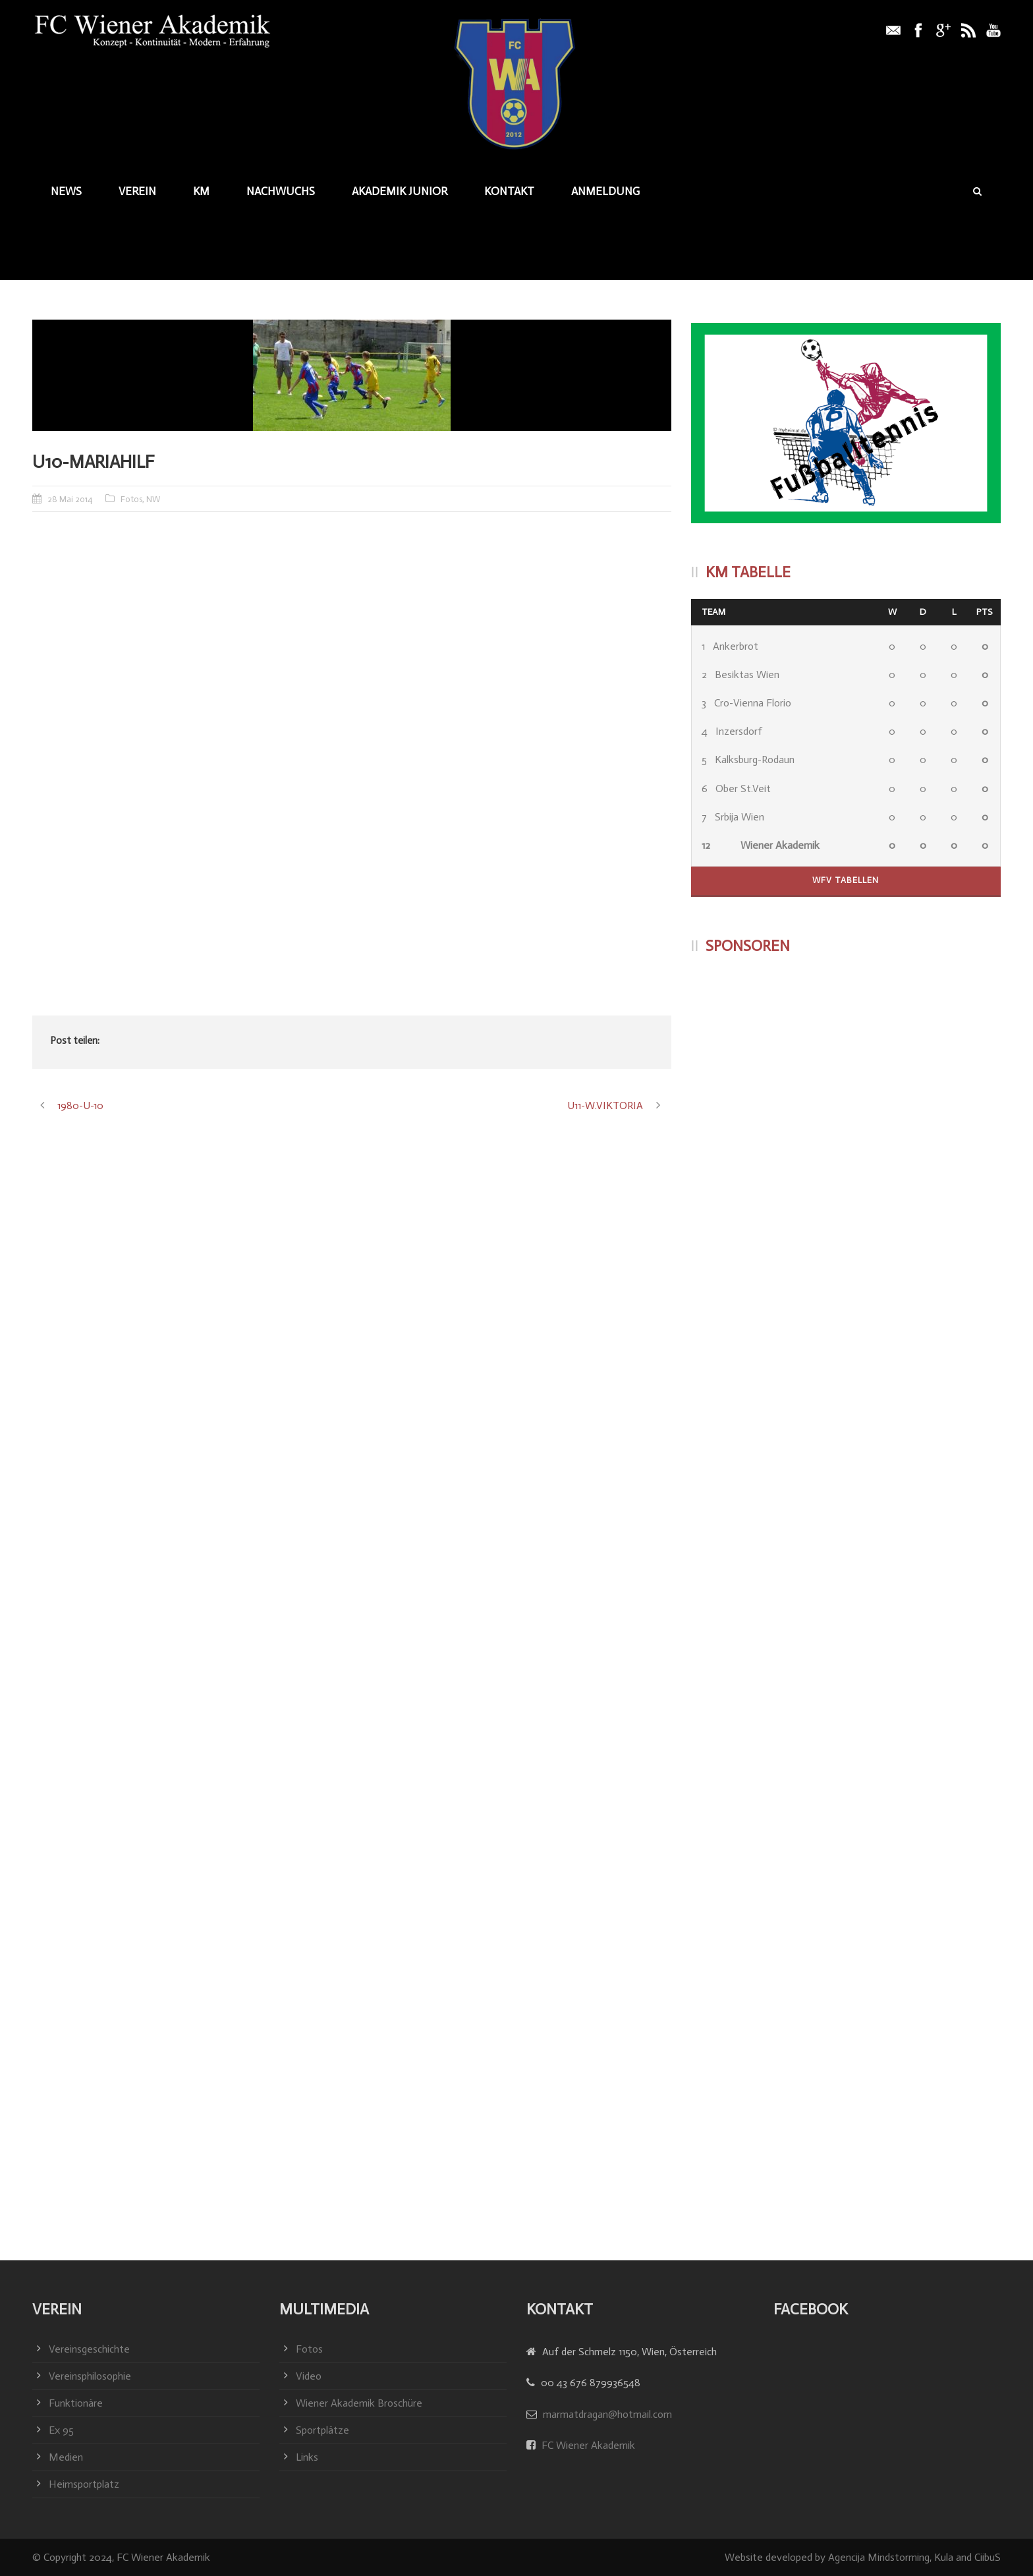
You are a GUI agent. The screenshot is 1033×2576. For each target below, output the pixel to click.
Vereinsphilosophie (90, 2376)
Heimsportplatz (84, 2484)
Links (307, 2457)
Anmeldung (605, 191)
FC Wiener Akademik (587, 2445)
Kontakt (509, 191)
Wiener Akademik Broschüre (359, 2403)
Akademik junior (399, 191)
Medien (66, 2457)
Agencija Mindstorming (879, 2557)
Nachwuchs (280, 191)
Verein (137, 191)
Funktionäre (76, 2403)
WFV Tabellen (845, 880)
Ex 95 (61, 2430)
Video (308, 2376)
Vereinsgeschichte (89, 2349)
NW (153, 499)
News (66, 191)
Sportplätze (322, 2430)
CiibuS (987, 2557)
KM (201, 191)
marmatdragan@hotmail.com (607, 2414)
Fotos (131, 499)
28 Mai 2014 (69, 499)
